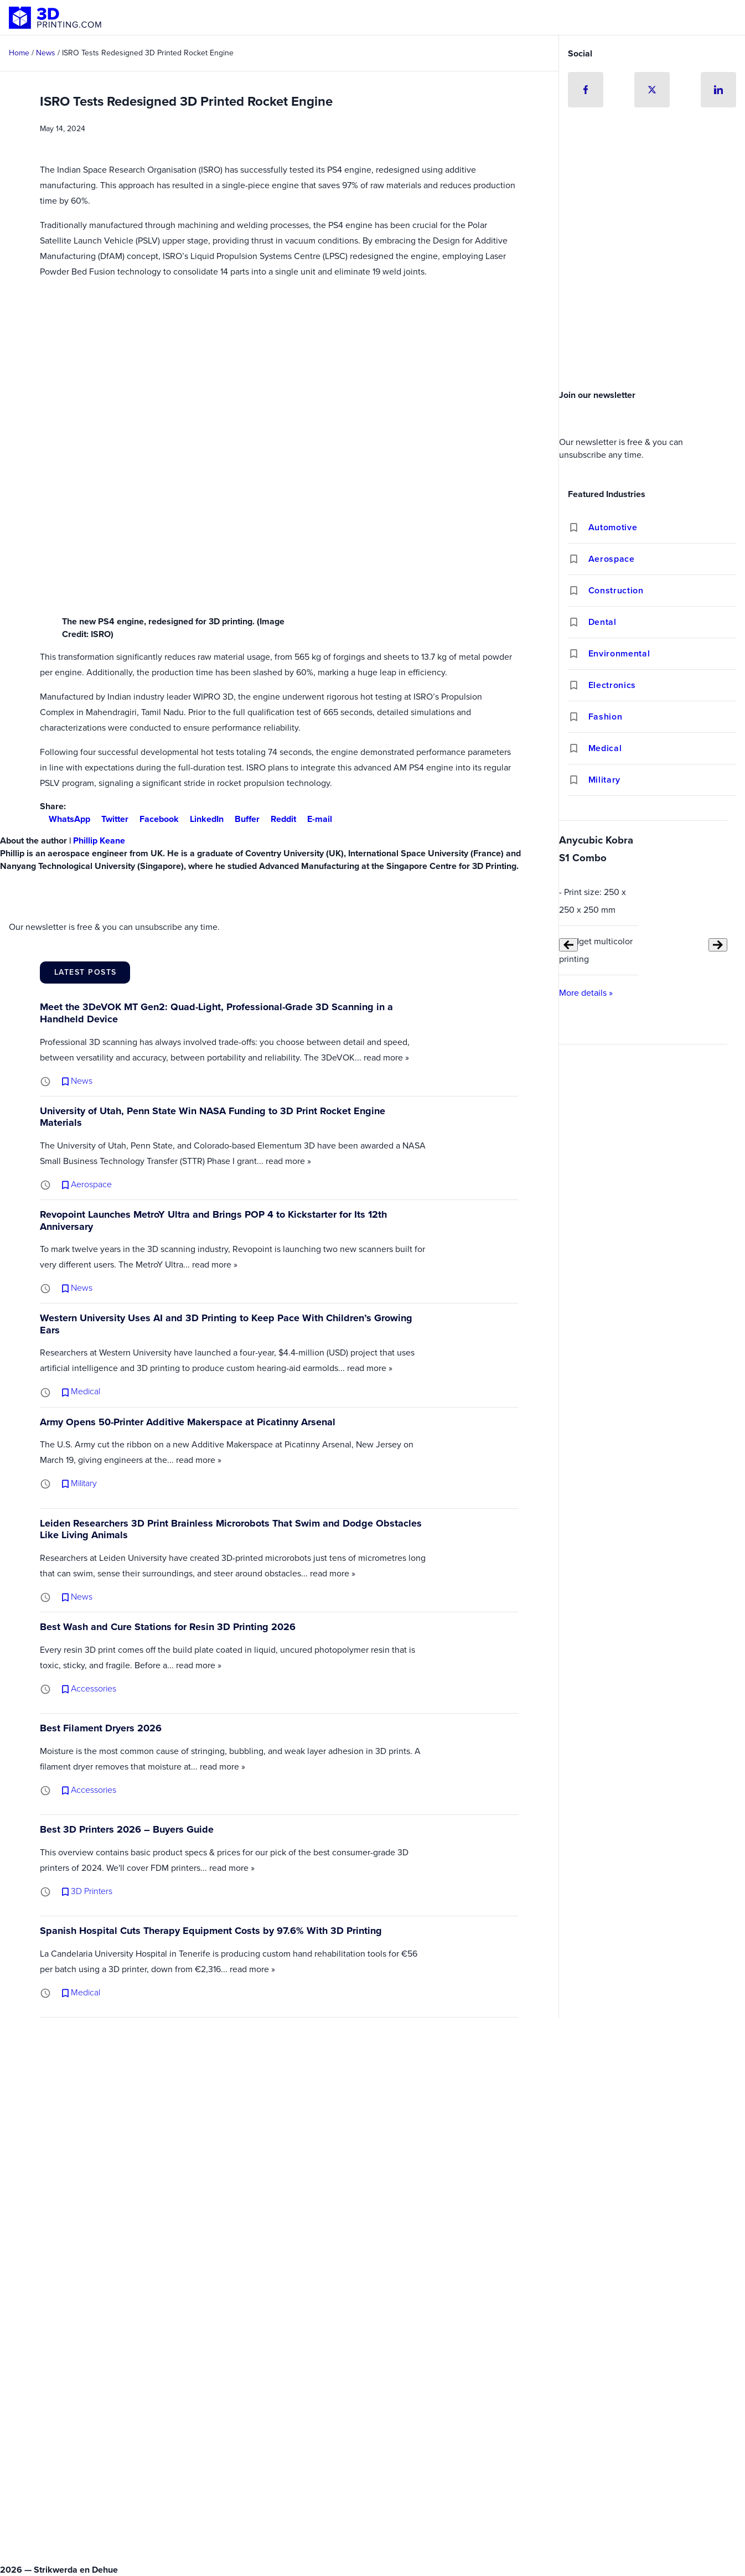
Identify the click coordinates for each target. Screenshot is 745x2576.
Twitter (110, 819)
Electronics (612, 685)
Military (604, 779)
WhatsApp (65, 819)
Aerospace (611, 558)
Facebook (155, 819)
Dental (602, 621)
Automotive (612, 527)
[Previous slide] (568, 944)
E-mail (315, 819)
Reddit (279, 819)
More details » (586, 992)
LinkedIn (202, 819)
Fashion (605, 716)
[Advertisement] (652, 301)
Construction (616, 590)
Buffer (243, 819)
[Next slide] (717, 944)
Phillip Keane (99, 840)
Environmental (619, 653)
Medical (605, 748)
